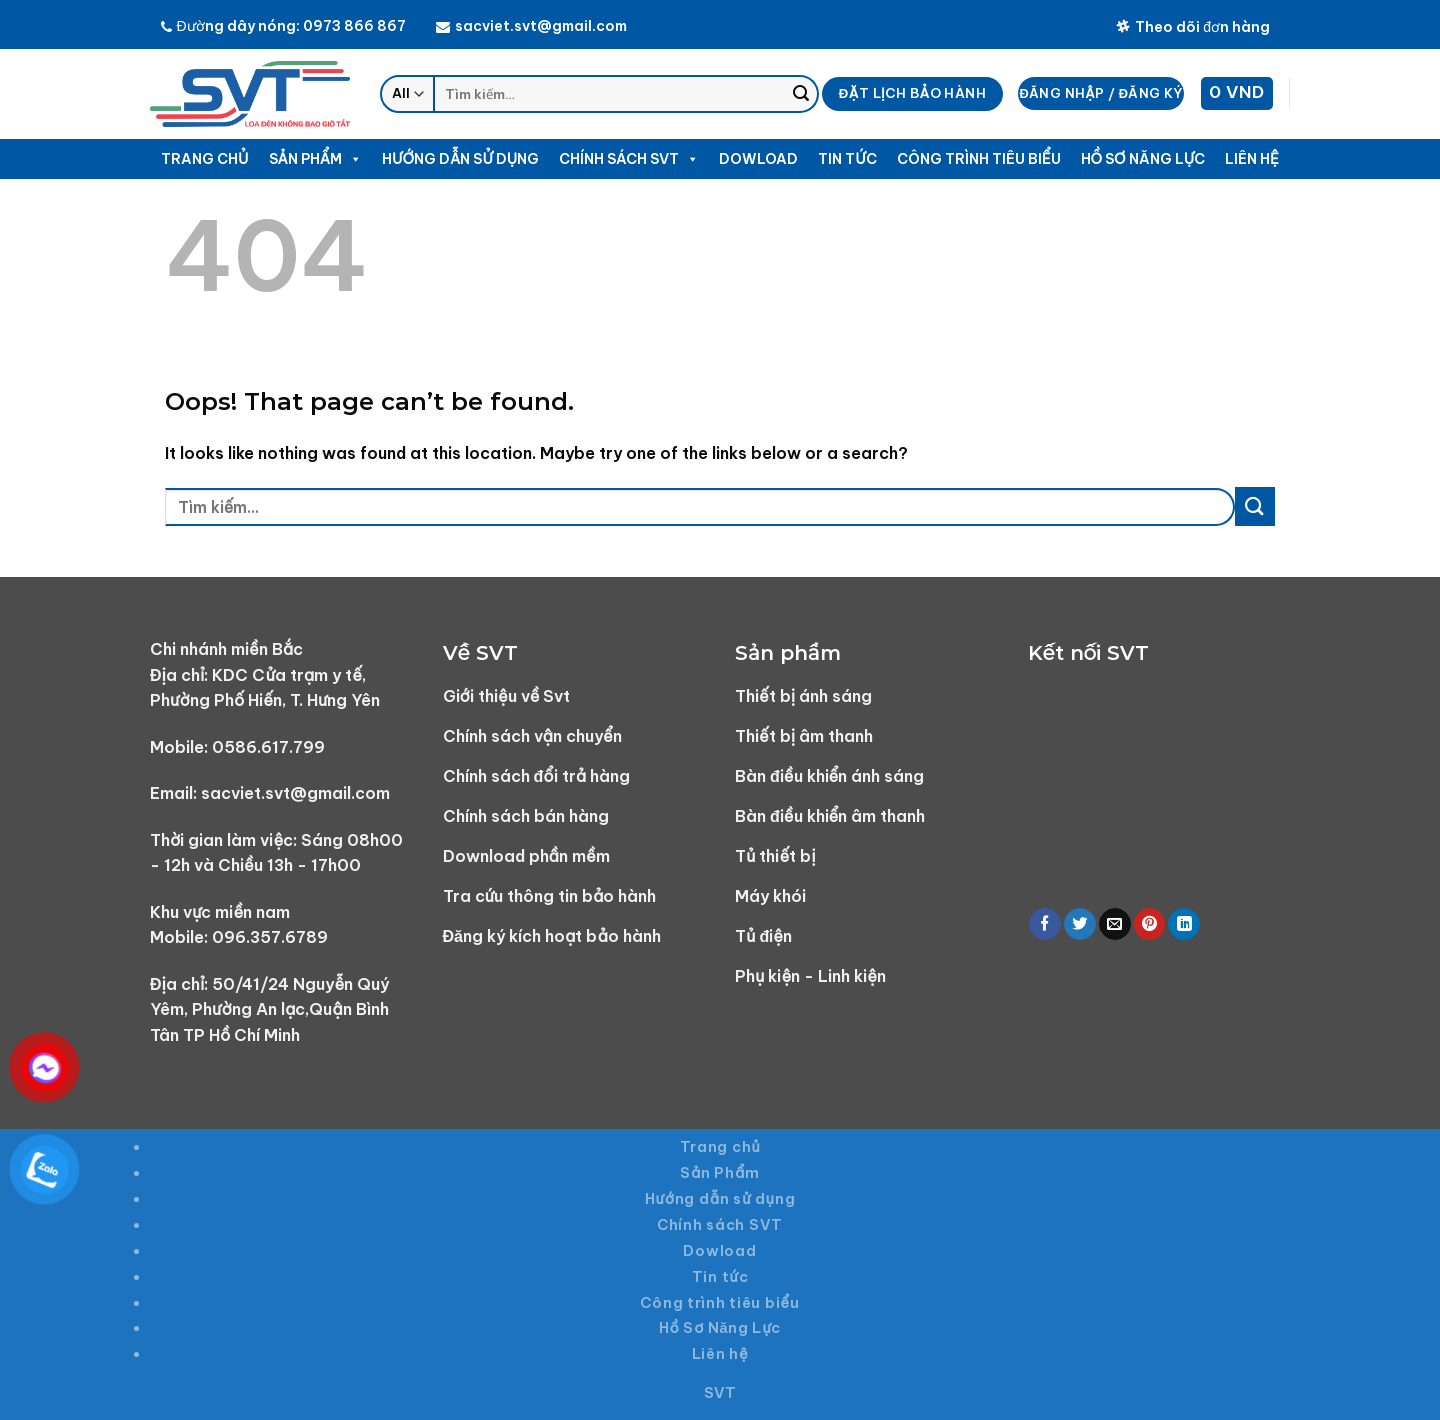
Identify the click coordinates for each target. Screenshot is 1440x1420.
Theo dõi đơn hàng (1193, 27)
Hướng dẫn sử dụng (460, 159)
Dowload (758, 159)
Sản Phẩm (316, 159)
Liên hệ (1252, 159)
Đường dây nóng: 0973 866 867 (283, 26)
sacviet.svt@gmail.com (531, 26)
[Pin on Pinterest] (1150, 924)
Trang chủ (204, 159)
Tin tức (847, 159)
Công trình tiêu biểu (979, 159)
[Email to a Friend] (1115, 924)
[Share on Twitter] (1080, 924)
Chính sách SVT (629, 159)
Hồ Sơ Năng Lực (1143, 159)
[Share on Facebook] (1045, 924)
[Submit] (801, 94)
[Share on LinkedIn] (1184, 924)
